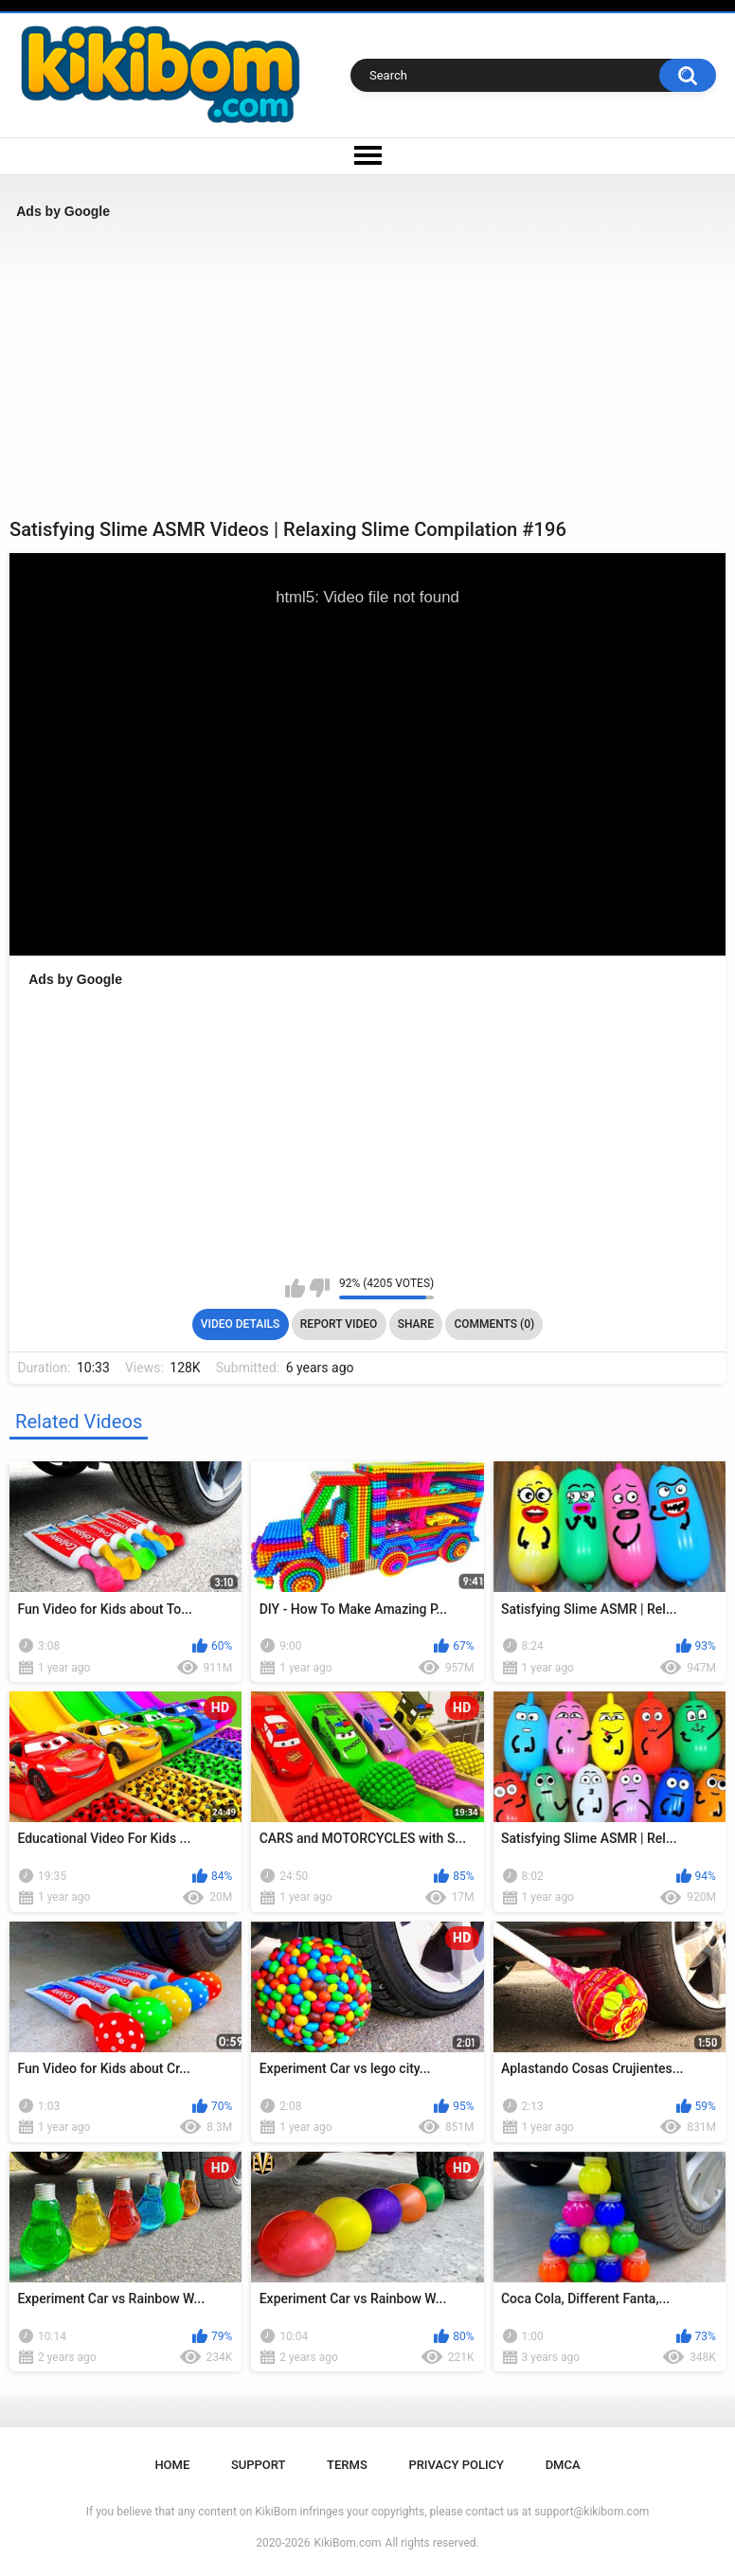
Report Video (338, 1324)
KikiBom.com (348, 2542)
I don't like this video (320, 1288)
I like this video (295, 1288)
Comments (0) (494, 1324)
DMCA (563, 2465)
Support (258, 2465)
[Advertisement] (367, 368)
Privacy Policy (456, 2465)
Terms (347, 2465)
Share (416, 1324)
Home (171, 2465)
